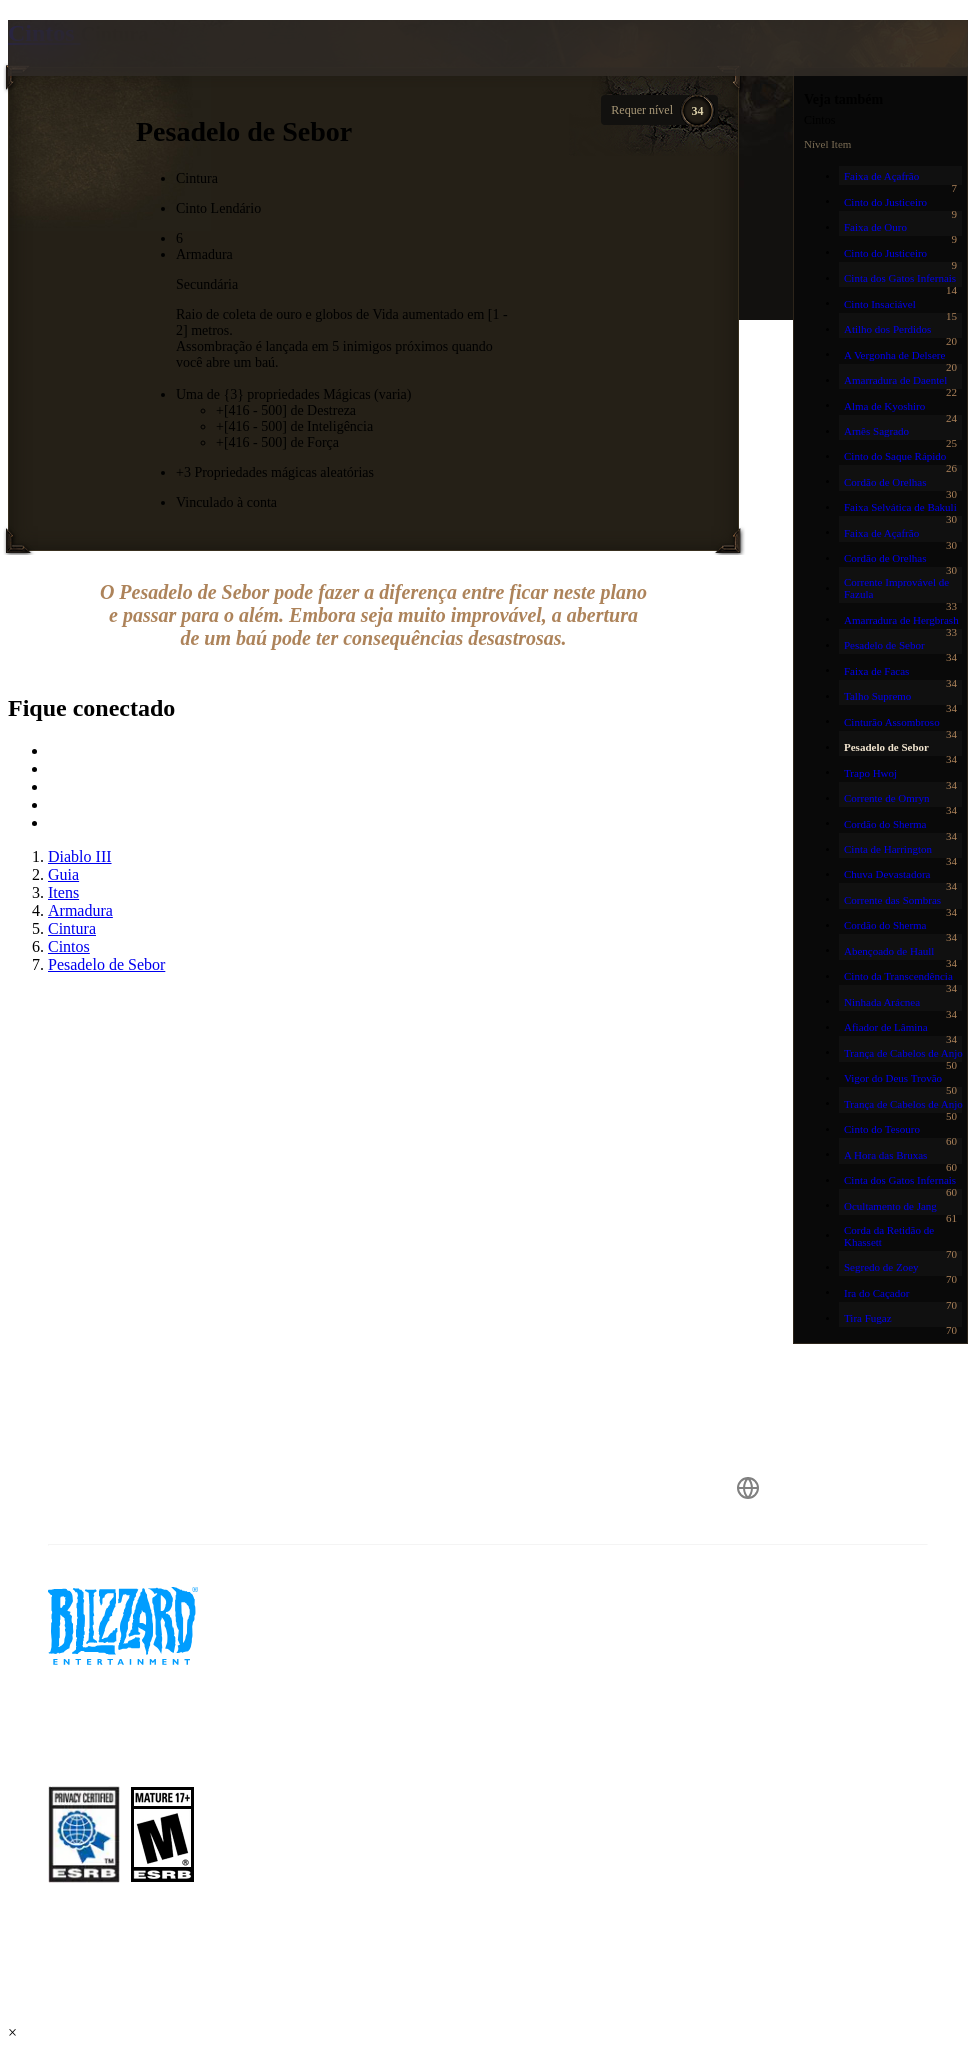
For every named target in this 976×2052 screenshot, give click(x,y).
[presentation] (84, 72)
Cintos (44, 33)
